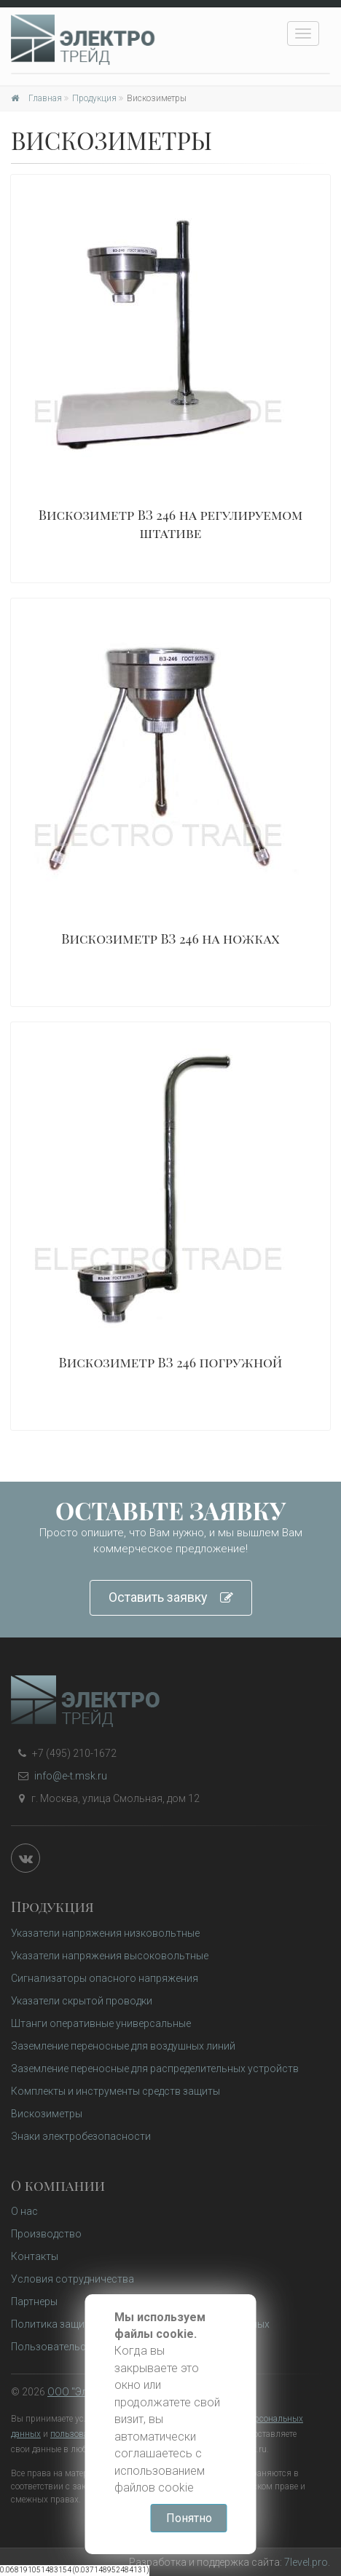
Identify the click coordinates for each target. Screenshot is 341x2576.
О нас (24, 2211)
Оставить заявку (171, 1598)
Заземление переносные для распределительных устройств (155, 2068)
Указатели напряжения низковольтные (105, 1933)
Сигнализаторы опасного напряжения (104, 1978)
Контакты (34, 2256)
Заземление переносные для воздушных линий (123, 2046)
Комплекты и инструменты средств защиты (115, 2091)
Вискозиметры (46, 2113)
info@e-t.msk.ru (70, 1776)
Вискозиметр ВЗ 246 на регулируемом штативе (171, 524)
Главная (36, 98)
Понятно (189, 2518)
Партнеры (34, 2301)
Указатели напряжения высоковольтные (109, 1955)
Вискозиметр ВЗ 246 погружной (171, 1362)
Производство (46, 2234)
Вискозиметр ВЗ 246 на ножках (170, 938)
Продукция (94, 98)
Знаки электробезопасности (81, 2136)
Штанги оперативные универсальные (101, 2023)
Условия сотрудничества (72, 2279)
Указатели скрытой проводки (81, 2001)
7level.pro (306, 2562)
